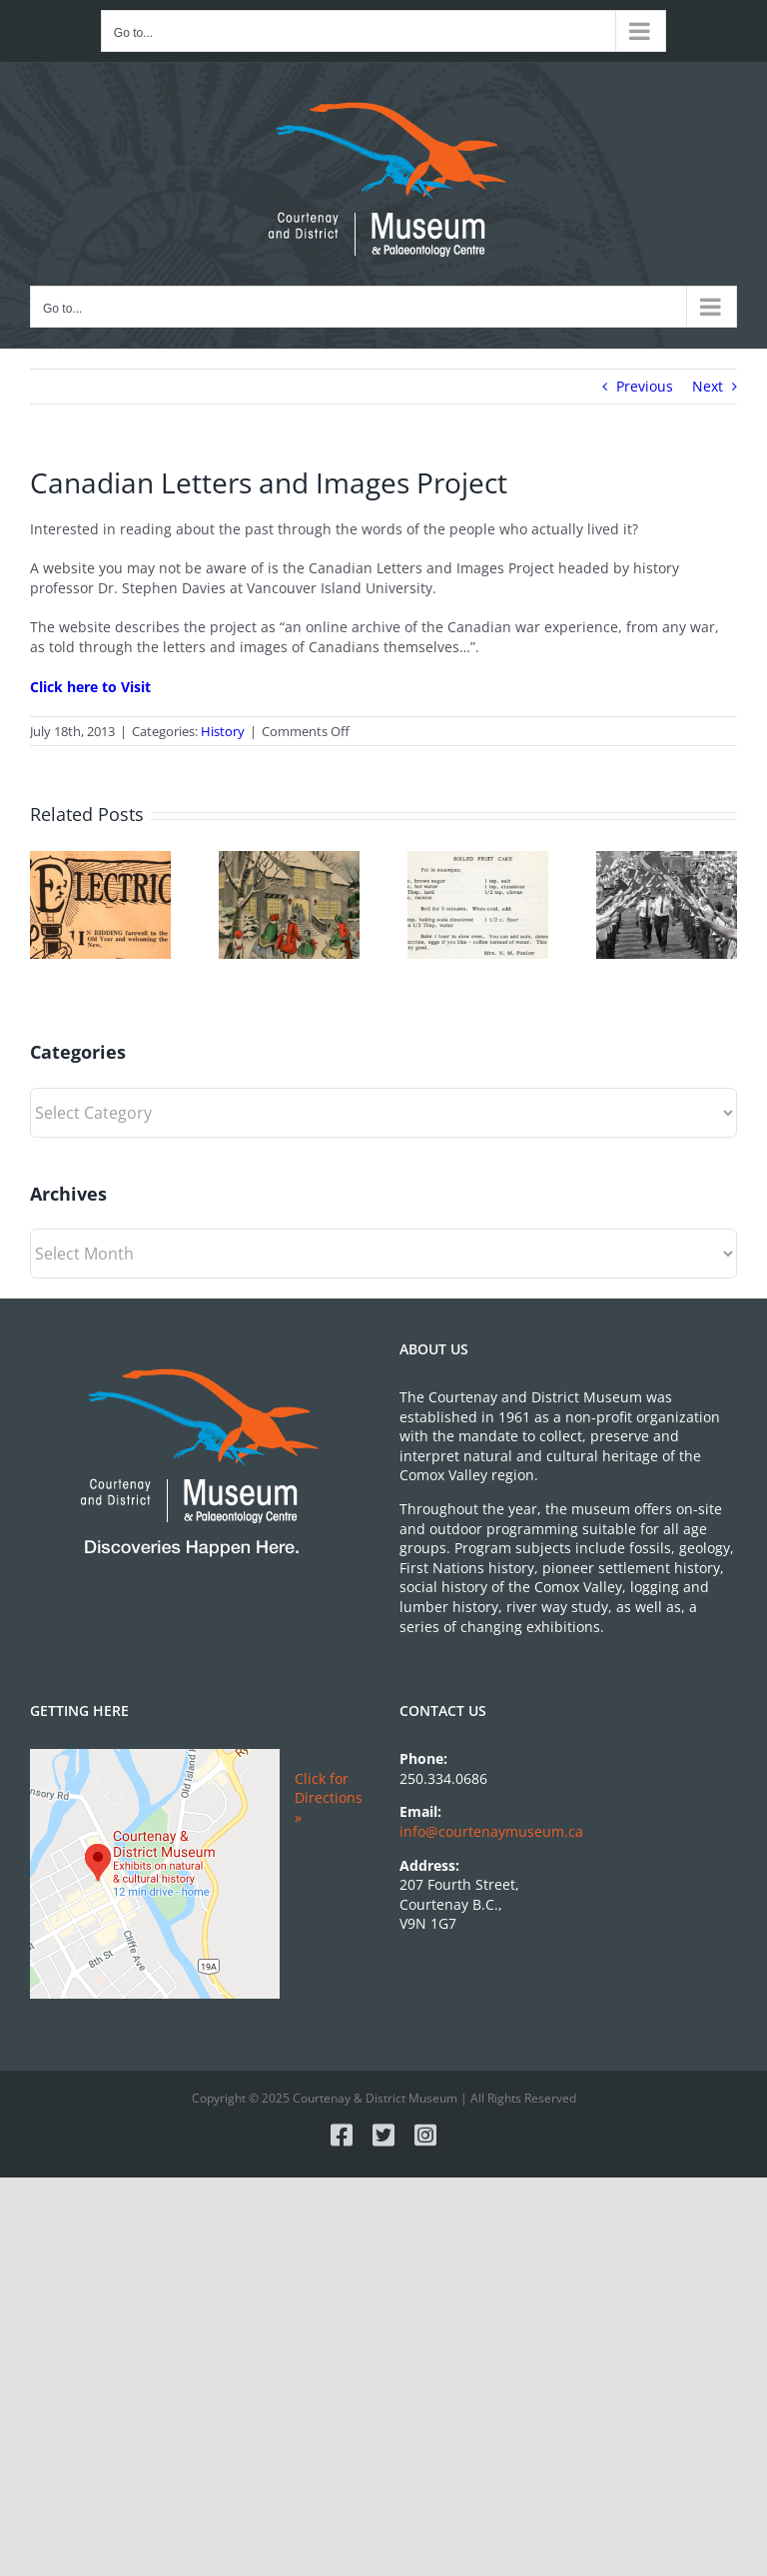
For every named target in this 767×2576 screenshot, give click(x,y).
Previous (644, 386)
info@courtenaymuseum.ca (491, 1831)
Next (707, 386)
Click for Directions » (329, 1798)
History (223, 731)
